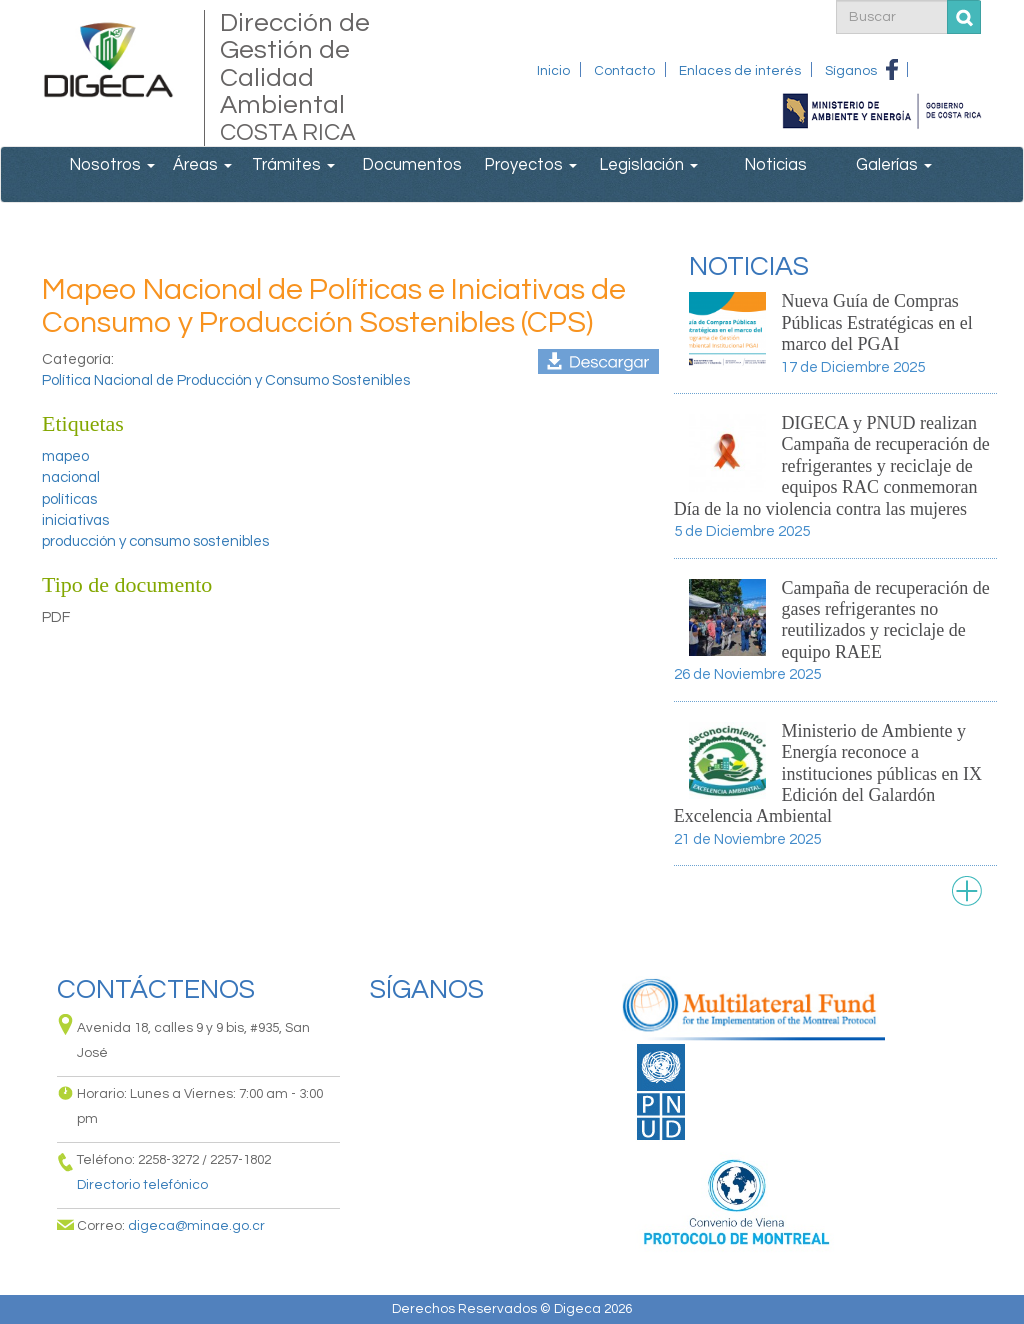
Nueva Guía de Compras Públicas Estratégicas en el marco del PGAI (876, 322)
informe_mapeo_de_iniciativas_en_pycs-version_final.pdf (598, 361)
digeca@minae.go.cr (196, 1226)
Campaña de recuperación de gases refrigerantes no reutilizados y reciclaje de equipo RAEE (885, 620)
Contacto (624, 71)
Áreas (202, 164)
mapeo (65, 456)
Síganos (851, 71)
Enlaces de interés (740, 71)
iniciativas (75, 520)
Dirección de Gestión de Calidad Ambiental (311, 78)
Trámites (293, 164)
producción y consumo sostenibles (155, 541)
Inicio (553, 71)
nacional (71, 477)
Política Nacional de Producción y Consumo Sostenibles (226, 380)
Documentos (412, 164)
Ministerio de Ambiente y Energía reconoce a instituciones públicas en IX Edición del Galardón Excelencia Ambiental (828, 774)
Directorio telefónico (142, 1185)
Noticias (775, 164)
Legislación (648, 164)
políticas (69, 499)
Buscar (964, 17)
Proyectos (530, 164)
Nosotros (112, 164)
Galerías (894, 164)
